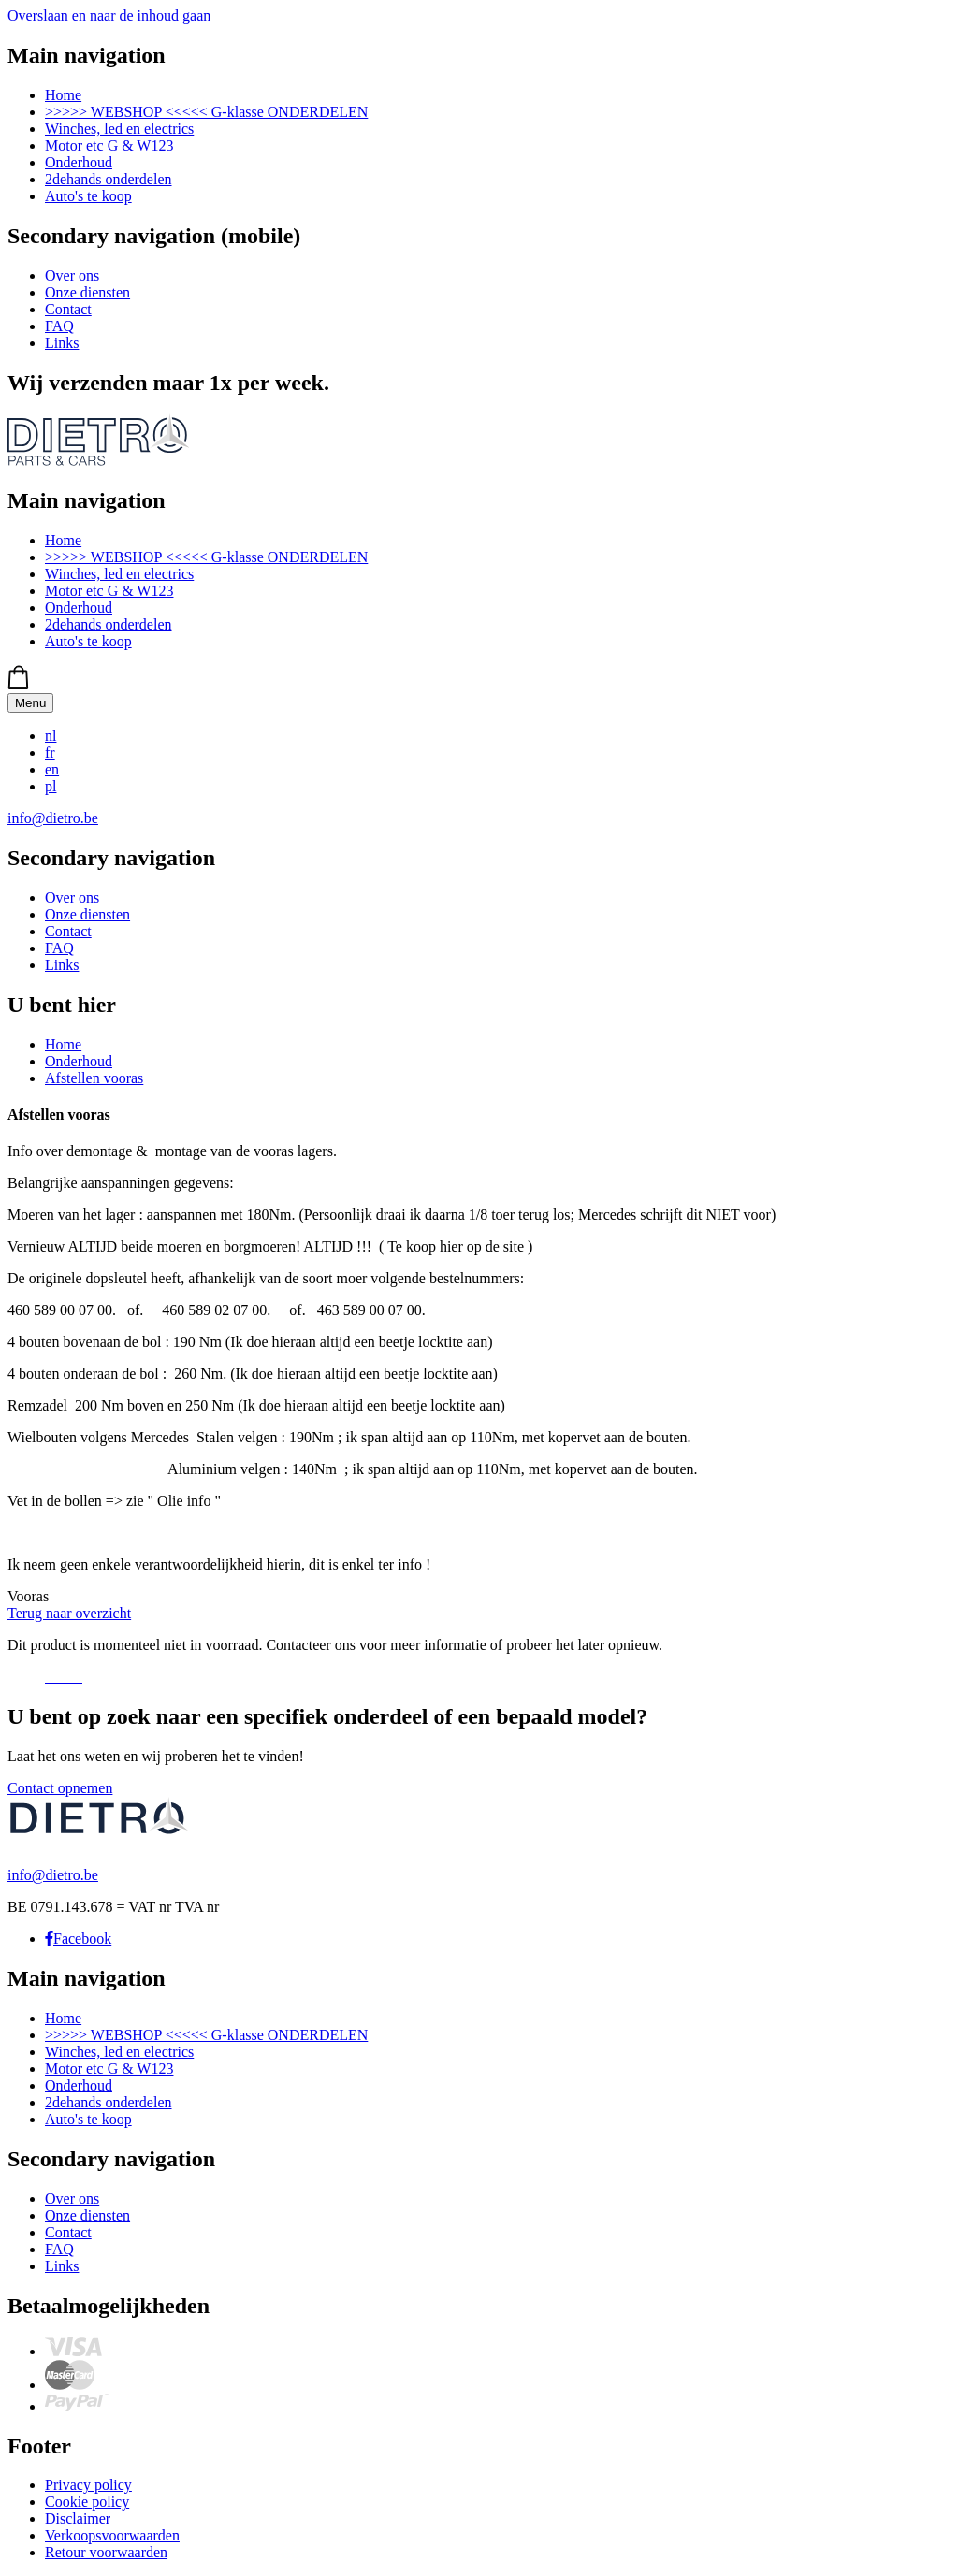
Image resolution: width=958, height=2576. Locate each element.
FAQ (59, 326)
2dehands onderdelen (108, 179)
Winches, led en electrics (119, 129)
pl (50, 786)
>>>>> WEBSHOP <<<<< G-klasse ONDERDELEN (206, 112)
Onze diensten (87, 292)
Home (63, 95)
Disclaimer (77, 2518)
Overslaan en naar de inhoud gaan (108, 15)
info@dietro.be (52, 818)
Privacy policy (88, 2485)
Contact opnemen (59, 1788)
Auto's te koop (88, 196)
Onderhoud (78, 162)
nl (50, 736)
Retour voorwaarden (106, 2552)
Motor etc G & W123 (109, 145)
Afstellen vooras (94, 1078)
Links (62, 343)
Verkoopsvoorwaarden (112, 2535)
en (52, 769)
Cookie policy (87, 2502)
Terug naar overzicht (69, 1613)
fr (50, 752)
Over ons (72, 275)
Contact (68, 309)
